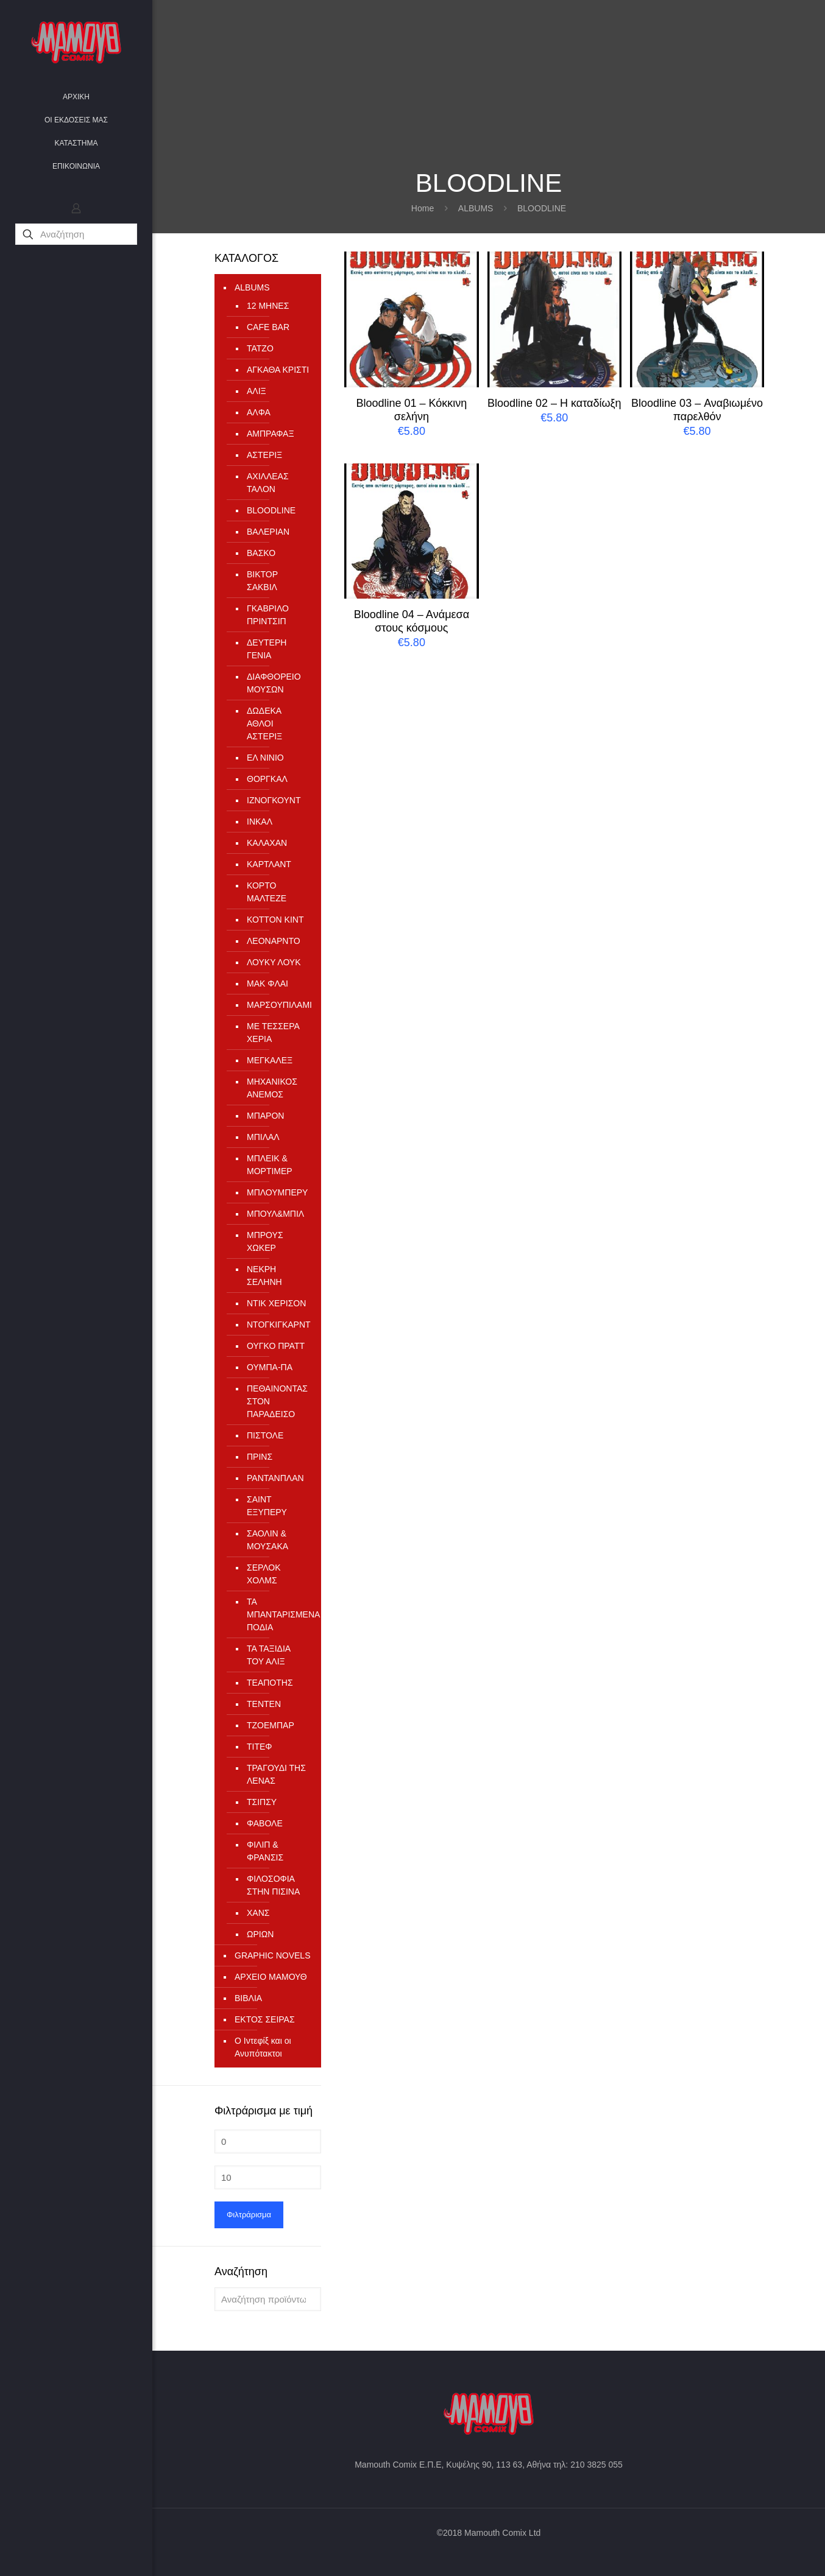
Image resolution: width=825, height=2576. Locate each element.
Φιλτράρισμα (249, 2214)
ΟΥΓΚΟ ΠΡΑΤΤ (276, 1346)
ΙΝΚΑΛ (259, 821)
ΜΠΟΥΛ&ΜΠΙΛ (275, 1214)
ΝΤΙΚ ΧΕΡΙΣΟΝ (276, 1303)
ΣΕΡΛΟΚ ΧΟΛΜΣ (264, 1574)
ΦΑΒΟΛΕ (265, 1823)
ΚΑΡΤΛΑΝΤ (269, 864)
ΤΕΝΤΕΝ (264, 1704)
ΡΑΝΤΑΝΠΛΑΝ (275, 1478)
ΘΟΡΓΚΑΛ (267, 779)
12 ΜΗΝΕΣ (268, 306)
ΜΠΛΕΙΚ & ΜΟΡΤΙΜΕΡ (269, 1164)
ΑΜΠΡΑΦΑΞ (270, 433)
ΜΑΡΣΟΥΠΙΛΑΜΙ (278, 1005)
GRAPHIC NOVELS (272, 1955)
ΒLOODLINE (271, 510)
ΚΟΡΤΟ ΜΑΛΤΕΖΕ (266, 892)
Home (422, 208)
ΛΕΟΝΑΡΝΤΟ (273, 941)
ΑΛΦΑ (259, 412)
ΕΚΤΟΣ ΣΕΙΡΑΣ (265, 2019)
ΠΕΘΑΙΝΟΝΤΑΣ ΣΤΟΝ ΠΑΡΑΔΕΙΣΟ (277, 1401)
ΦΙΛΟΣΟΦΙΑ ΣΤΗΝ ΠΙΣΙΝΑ (273, 1885)
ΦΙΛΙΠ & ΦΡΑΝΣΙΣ (265, 1851)
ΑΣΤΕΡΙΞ (264, 455)
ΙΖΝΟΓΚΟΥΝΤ (274, 800)
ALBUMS (476, 208)
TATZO (260, 348)
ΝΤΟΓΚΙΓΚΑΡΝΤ (278, 1324)
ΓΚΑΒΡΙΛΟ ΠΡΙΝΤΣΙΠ (268, 615)
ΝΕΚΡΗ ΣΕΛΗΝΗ (264, 1275)
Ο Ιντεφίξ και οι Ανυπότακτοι (263, 2047)
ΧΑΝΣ (258, 1913)
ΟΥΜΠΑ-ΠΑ (269, 1367)
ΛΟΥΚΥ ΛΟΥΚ (274, 962)
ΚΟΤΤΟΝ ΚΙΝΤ (275, 919)
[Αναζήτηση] (76, 234)
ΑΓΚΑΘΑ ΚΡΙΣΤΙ (278, 370)
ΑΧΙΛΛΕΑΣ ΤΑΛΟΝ (268, 482)
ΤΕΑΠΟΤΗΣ (270, 1682)
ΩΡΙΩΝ (260, 1934)
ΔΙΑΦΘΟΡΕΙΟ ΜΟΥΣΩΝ (274, 683)
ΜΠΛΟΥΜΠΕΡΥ (277, 1192)
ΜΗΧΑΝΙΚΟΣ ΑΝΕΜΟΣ (272, 1088)
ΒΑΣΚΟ (261, 553)
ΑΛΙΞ (256, 391)
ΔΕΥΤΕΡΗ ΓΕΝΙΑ (266, 649)
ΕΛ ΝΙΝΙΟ (265, 757)
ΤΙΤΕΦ (259, 1746)
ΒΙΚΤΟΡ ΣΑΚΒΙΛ (262, 580)
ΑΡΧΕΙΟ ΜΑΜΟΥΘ (271, 1977)
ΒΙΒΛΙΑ (248, 1998)
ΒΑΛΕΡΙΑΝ (268, 532)
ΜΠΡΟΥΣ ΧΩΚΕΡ (265, 1241)
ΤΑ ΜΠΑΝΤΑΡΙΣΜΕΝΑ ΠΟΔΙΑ (278, 1614)
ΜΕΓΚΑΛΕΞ (269, 1060)
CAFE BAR (268, 327)
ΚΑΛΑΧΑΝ (267, 843)
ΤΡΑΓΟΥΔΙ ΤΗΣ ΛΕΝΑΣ (276, 1774)
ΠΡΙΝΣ (259, 1457)
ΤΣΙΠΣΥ (262, 1802)
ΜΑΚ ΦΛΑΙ (267, 983)
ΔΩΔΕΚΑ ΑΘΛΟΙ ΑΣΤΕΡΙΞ (264, 723)
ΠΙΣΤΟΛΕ (265, 1435)
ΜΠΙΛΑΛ (263, 1137)
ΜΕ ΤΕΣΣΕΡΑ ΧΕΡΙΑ (273, 1032)
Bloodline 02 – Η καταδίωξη (554, 403)
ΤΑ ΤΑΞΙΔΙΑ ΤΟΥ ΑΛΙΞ (268, 1655)
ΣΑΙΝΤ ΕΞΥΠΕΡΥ (267, 1505)
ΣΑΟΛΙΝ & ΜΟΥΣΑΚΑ (267, 1540)
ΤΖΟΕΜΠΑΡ (270, 1725)
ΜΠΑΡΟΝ (265, 1116)
